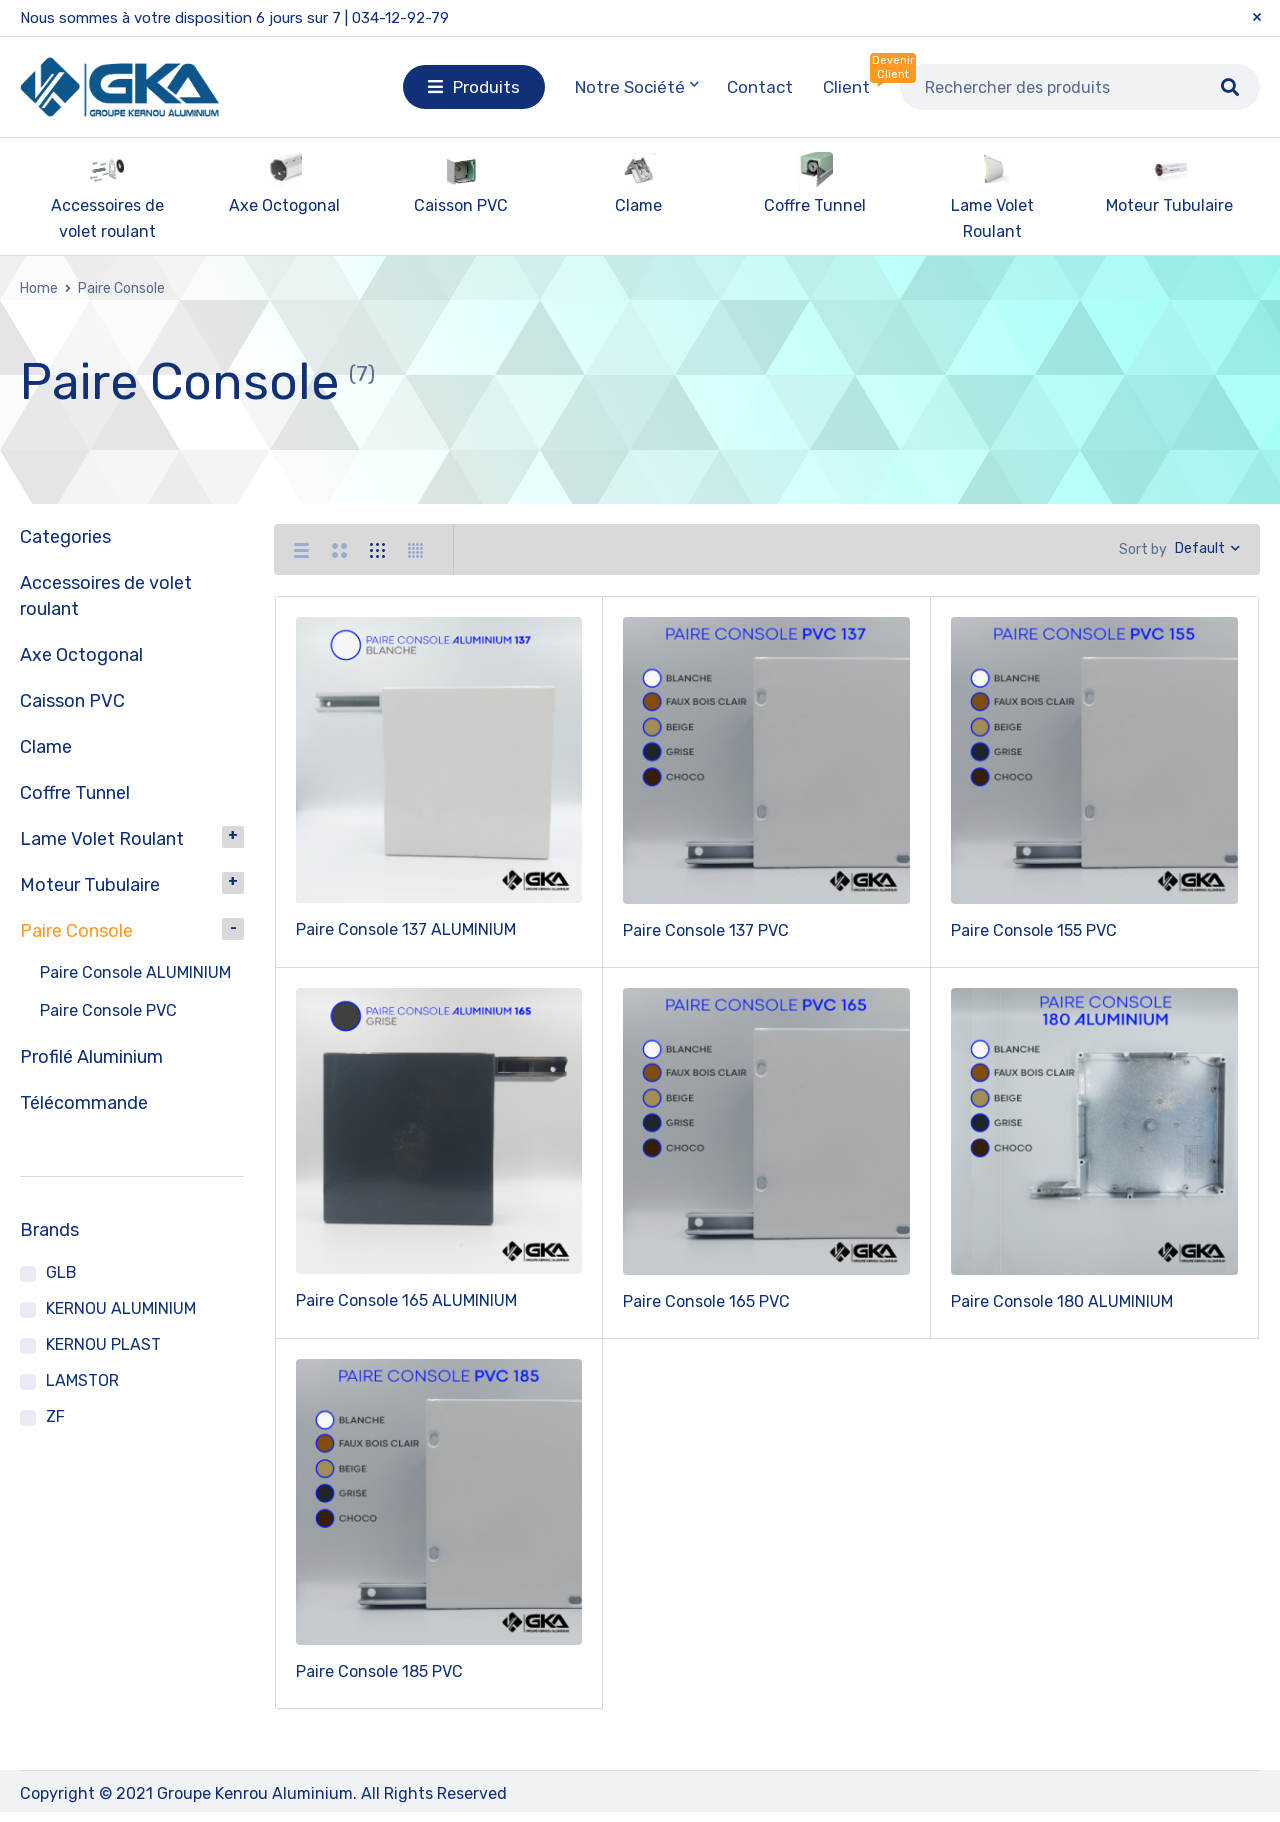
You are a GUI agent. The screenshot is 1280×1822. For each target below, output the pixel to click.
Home (39, 288)
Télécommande (84, 1103)
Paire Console (76, 931)
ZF (55, 1416)
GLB (61, 1272)
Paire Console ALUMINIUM (135, 972)
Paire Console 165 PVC (706, 1311)
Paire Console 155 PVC (1034, 940)
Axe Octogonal (284, 205)
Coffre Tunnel (815, 205)
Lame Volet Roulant (102, 839)
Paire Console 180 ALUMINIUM (1062, 1311)
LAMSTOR (82, 1380)
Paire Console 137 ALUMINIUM (406, 939)
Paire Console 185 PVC (379, 1681)
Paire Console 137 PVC (706, 940)
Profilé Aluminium (91, 1057)
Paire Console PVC (108, 1010)
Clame (638, 205)
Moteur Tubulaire (1169, 205)
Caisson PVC (461, 205)
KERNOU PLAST (103, 1344)
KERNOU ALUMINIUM (121, 1308)
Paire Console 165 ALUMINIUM (406, 1310)
